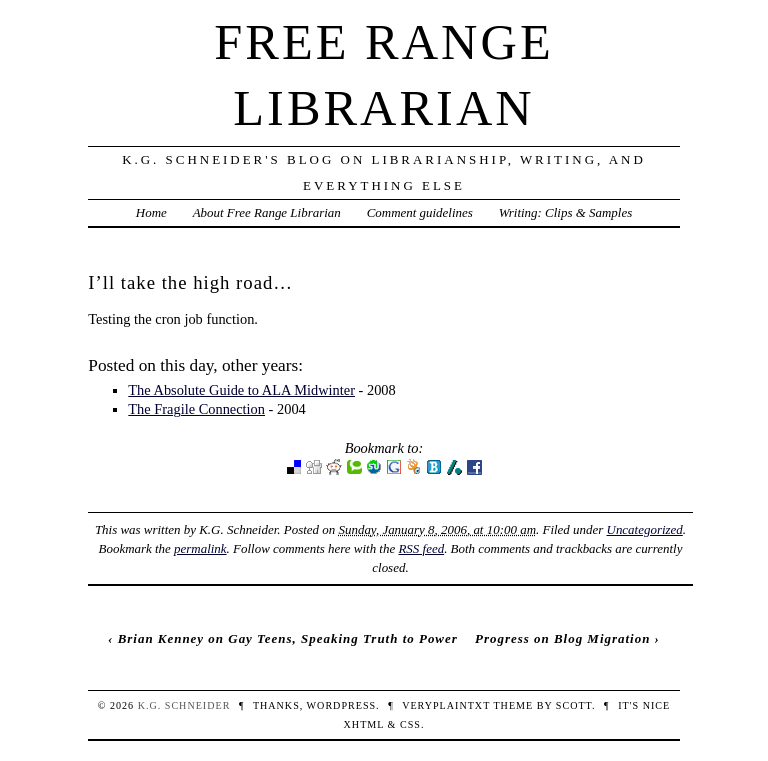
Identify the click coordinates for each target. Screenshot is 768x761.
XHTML (364, 724)
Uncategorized (645, 529)
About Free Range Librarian (267, 212)
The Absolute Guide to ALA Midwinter (241, 390)
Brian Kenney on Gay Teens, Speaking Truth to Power (288, 638)
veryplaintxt (446, 705)
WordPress (341, 705)
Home (151, 212)
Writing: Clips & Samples (566, 212)
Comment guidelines (420, 212)
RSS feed (421, 548)
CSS (410, 724)
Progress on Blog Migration (562, 638)
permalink (200, 548)
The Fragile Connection (196, 409)
